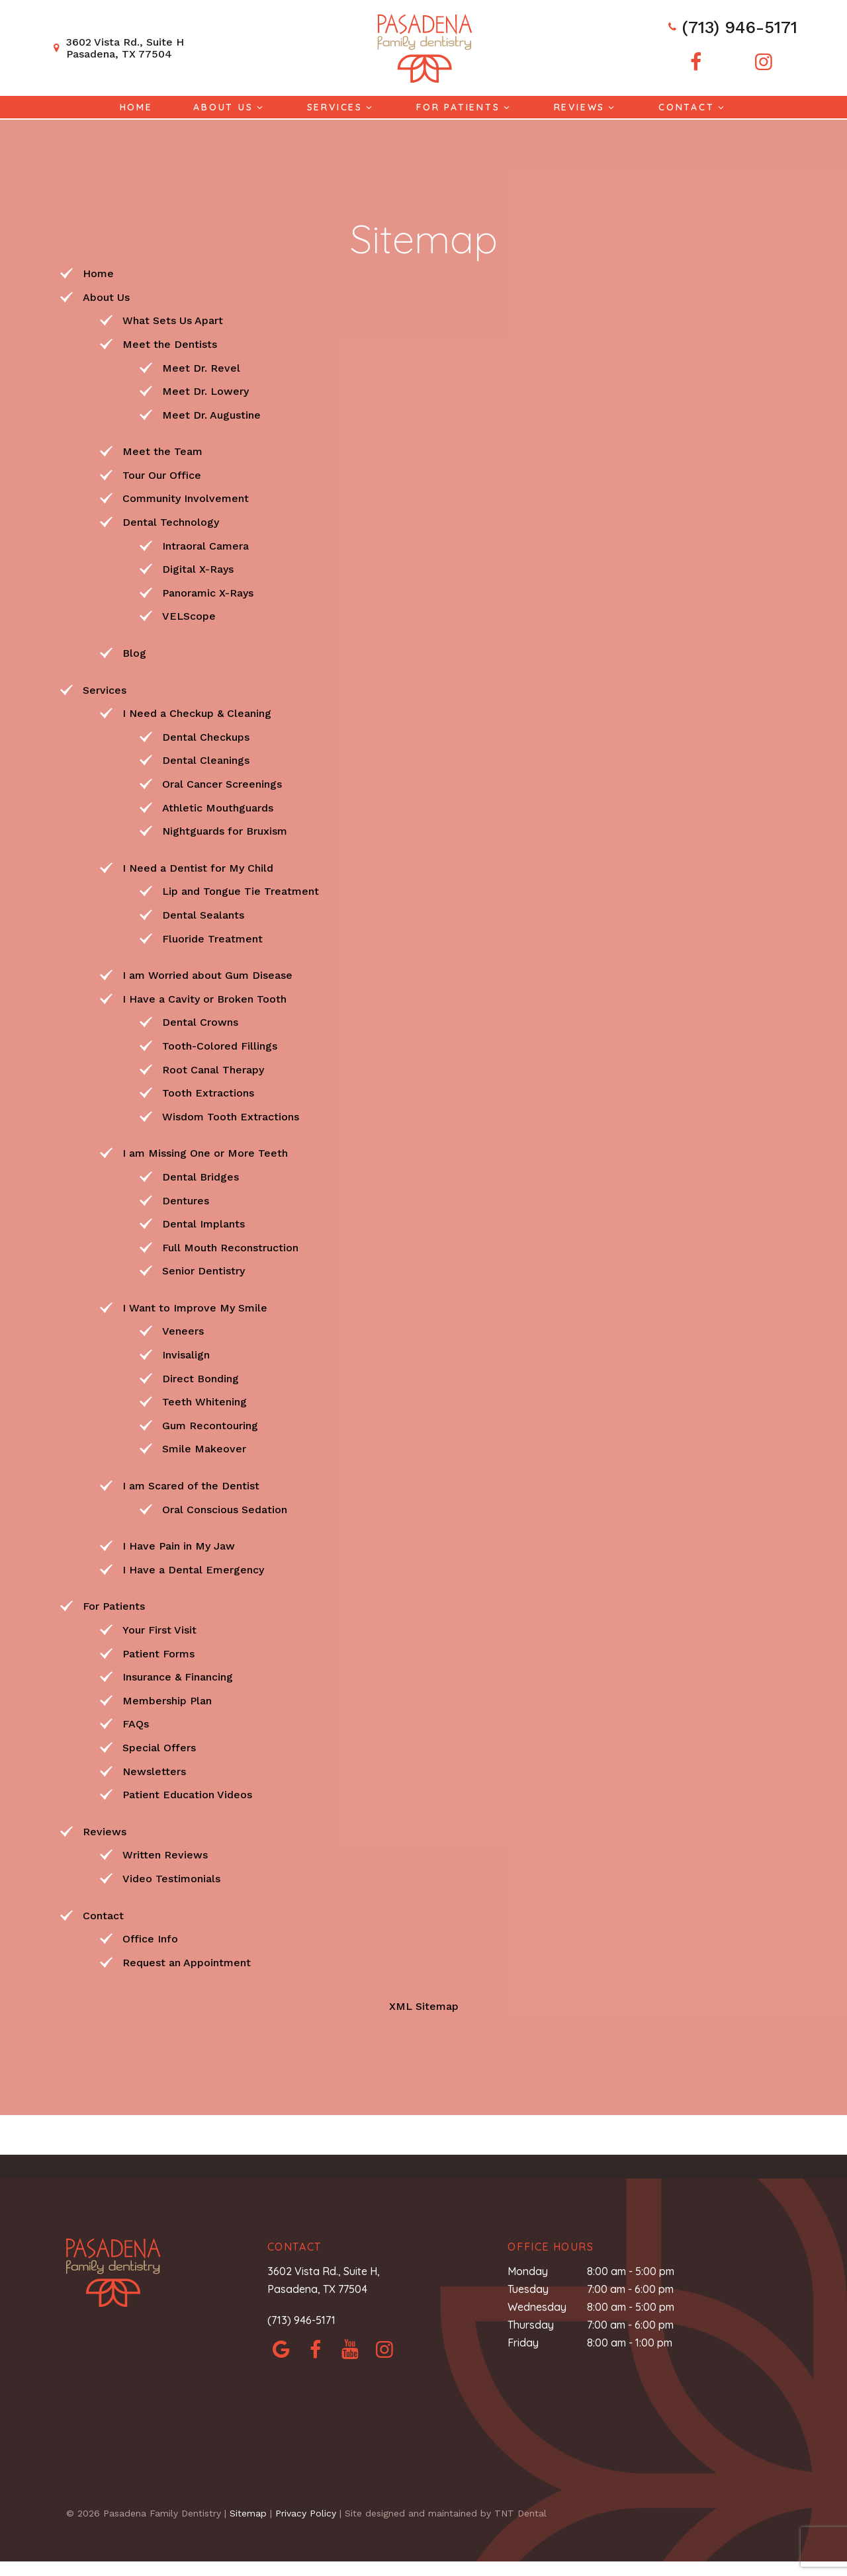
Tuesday (528, 2287)
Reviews (586, 107)
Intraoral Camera (205, 544)
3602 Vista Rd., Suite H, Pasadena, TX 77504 (323, 2278)
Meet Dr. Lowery (205, 390)
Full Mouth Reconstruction (230, 1246)
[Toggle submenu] (260, 107)
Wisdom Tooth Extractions (230, 1115)
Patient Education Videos (187, 1793)
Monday (528, 2269)
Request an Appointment (186, 1961)
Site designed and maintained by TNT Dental (446, 2512)
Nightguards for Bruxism (224, 829)
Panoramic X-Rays (207, 591)
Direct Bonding (200, 1377)
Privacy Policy (305, 2512)
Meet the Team (162, 450)
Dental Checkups (205, 735)
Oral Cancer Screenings (222, 782)
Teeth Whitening (204, 1400)
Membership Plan (167, 1699)
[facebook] (694, 62)
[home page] (423, 48)
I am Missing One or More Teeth (205, 1151)
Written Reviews (165, 1853)
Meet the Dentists (169, 343)
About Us (229, 107)
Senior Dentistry (203, 1269)
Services (341, 107)
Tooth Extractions (208, 1091)
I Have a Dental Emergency (193, 1568)
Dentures (185, 1199)
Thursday (531, 2323)
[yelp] (350, 2348)
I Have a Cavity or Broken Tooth (204, 997)
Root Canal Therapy (213, 1068)
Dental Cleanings (205, 759)
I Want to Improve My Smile (194, 1306)
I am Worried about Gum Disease (207, 974)
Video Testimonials (171, 1877)
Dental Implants (203, 1222)
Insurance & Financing (177, 1675)
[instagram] (763, 62)
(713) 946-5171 (730, 28)
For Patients (464, 107)
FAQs (135, 1722)
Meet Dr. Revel (201, 366)
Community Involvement (185, 497)
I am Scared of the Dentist (190, 1484)
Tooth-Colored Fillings (219, 1044)
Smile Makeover (204, 1448)
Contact (692, 107)
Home (136, 107)
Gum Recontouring (210, 1424)
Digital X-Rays (198, 567)
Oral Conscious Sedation (224, 1508)
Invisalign (186, 1353)
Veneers (183, 1330)
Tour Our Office (161, 474)
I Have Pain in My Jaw (178, 1544)
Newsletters (154, 1770)
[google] (281, 2348)
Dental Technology (170, 521)
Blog (134, 651)
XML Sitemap (424, 2005)
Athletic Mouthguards (217, 806)
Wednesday (537, 2305)
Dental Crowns (200, 1021)
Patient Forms (158, 1652)
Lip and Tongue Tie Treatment (240, 890)
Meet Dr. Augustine (211, 413)
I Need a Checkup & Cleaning (196, 712)
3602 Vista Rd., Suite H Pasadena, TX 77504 (117, 48)
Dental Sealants (203, 913)
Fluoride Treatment (212, 937)
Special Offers (159, 1746)
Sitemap (248, 2512)
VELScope (189, 615)
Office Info (150, 1937)
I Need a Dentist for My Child (197, 866)
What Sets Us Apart (172, 319)
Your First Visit (159, 1628)
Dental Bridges (200, 1175)
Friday (523, 2341)
